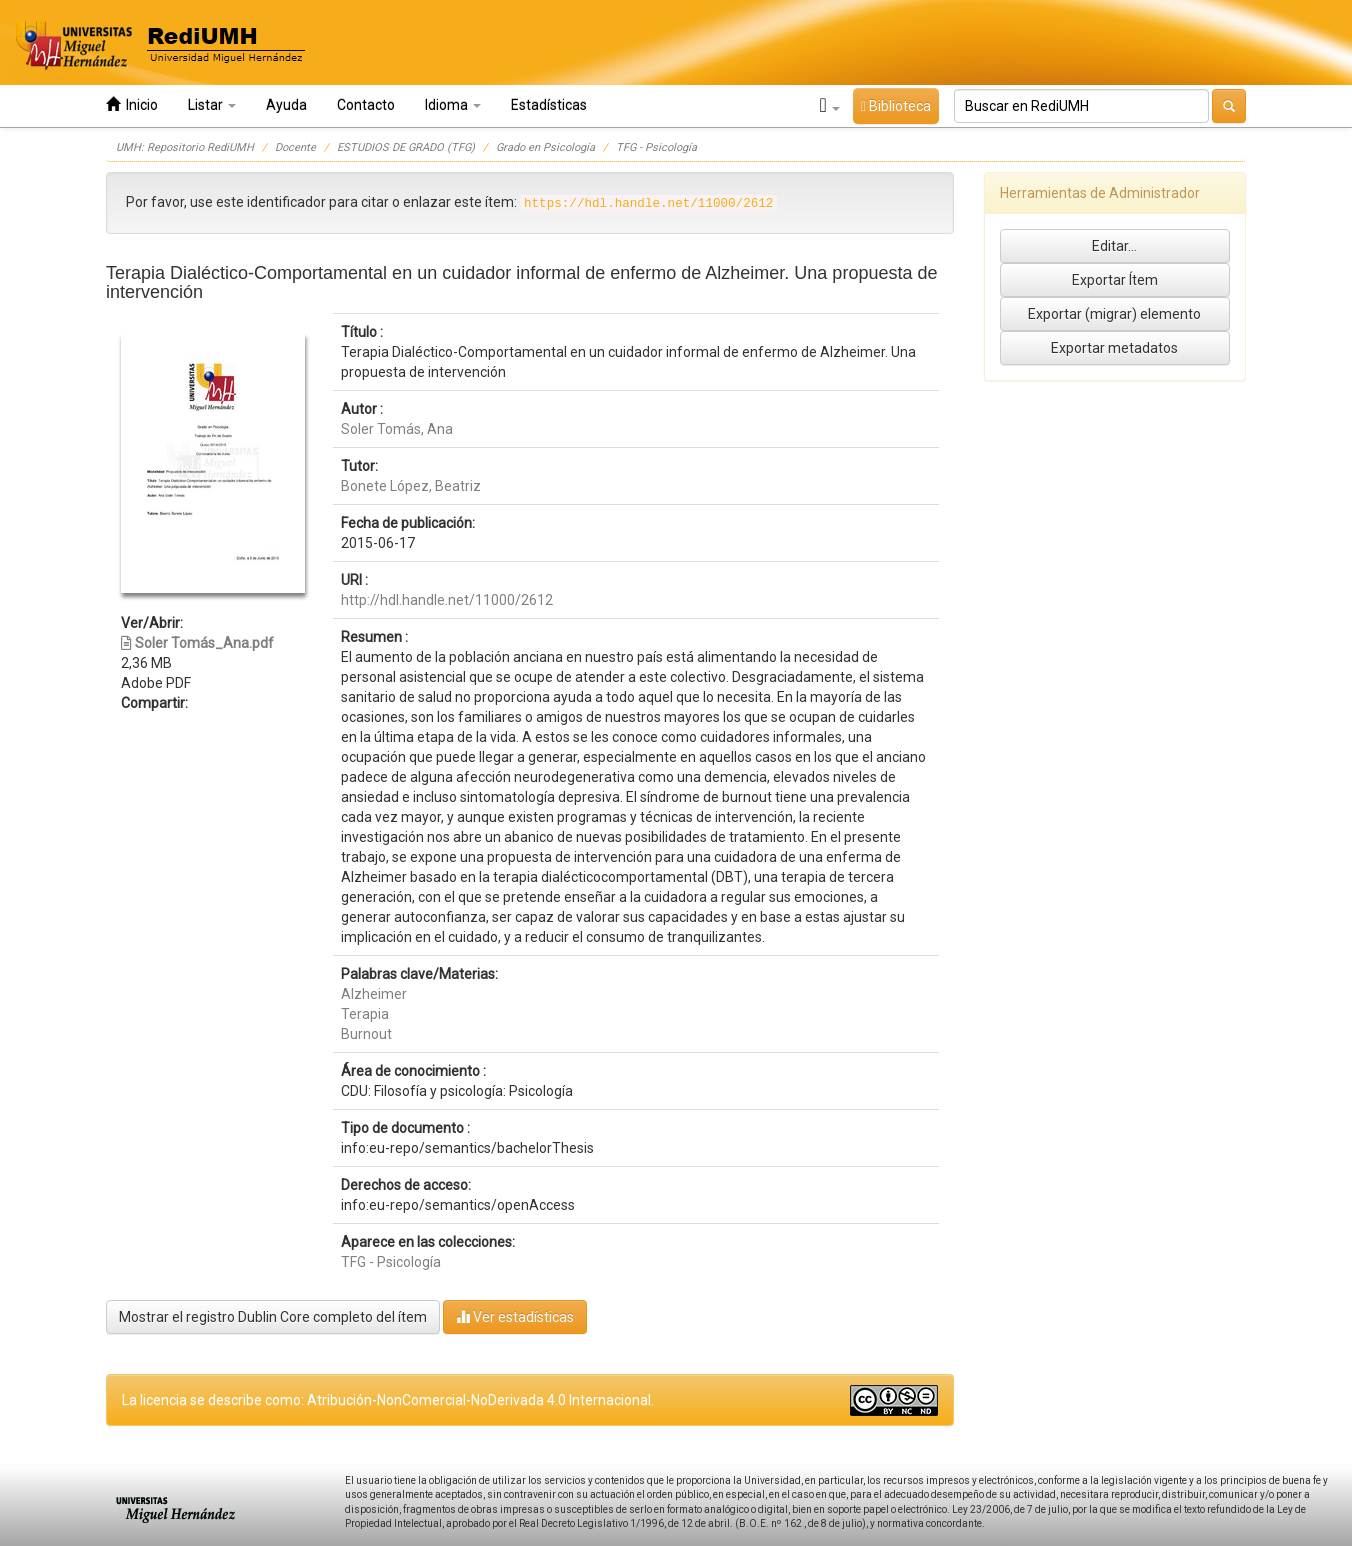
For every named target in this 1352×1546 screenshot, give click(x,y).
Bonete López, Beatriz (411, 486)
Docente (295, 147)
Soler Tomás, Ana (397, 429)
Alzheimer (374, 994)
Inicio (132, 104)
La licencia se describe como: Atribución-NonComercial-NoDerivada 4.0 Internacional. (388, 1400)
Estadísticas (549, 105)
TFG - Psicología (656, 147)
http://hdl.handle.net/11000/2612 (447, 600)
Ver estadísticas (515, 1316)
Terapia (365, 1014)
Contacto (366, 105)
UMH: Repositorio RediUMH (185, 147)
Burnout (366, 1034)
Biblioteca (896, 106)
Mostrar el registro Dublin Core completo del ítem (273, 1317)
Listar (212, 105)
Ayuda (286, 105)
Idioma (453, 105)
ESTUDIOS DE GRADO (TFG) (406, 147)
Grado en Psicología (545, 147)
